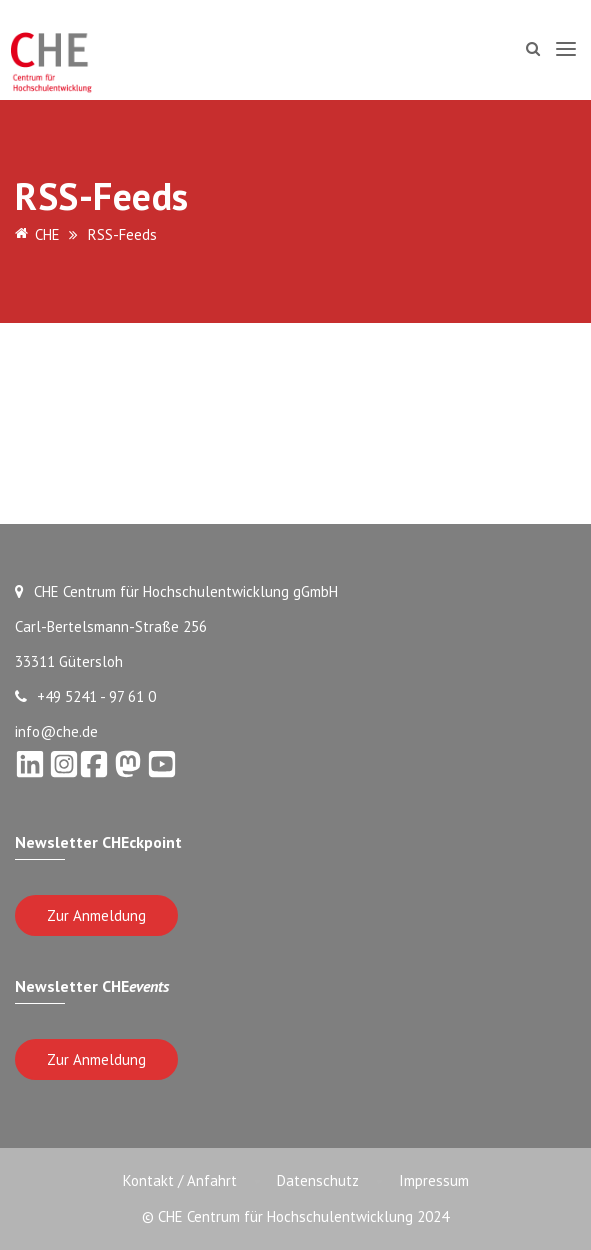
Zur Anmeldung (96, 915)
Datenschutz (318, 1180)
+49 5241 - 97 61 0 (85, 696)
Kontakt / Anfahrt (180, 1180)
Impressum (434, 1180)
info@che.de (56, 731)
